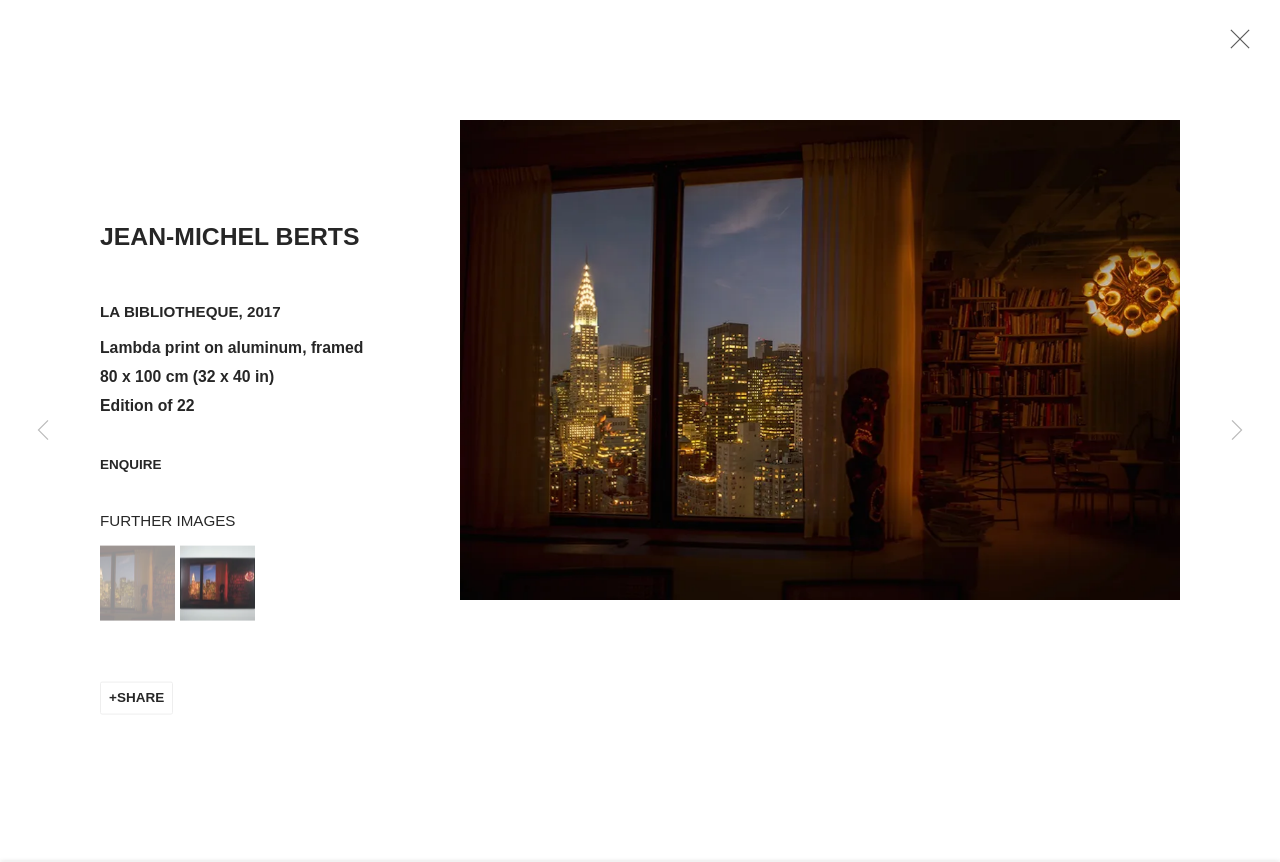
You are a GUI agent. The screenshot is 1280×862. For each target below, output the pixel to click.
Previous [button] (43, 430)
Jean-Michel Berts (229, 249)
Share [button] (140, 710)
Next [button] (1237, 430)
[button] (137, 596)
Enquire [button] (131, 477)
